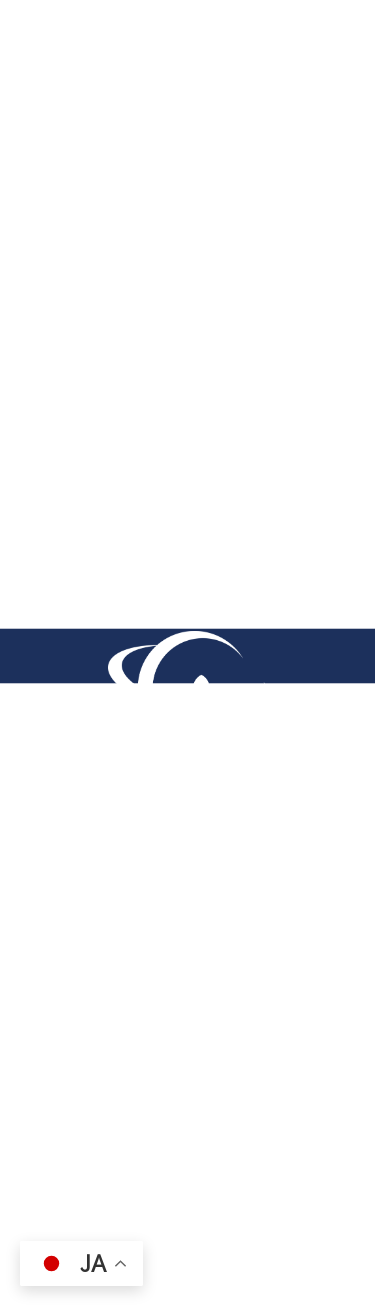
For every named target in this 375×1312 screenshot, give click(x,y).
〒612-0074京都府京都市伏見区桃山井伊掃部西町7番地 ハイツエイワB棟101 (187, 942)
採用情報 (54, 1140)
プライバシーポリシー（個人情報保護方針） (167, 1101)
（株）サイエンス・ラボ (93, 1218)
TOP (48, 138)
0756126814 (115, 1007)
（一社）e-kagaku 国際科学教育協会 (154, 1179)
